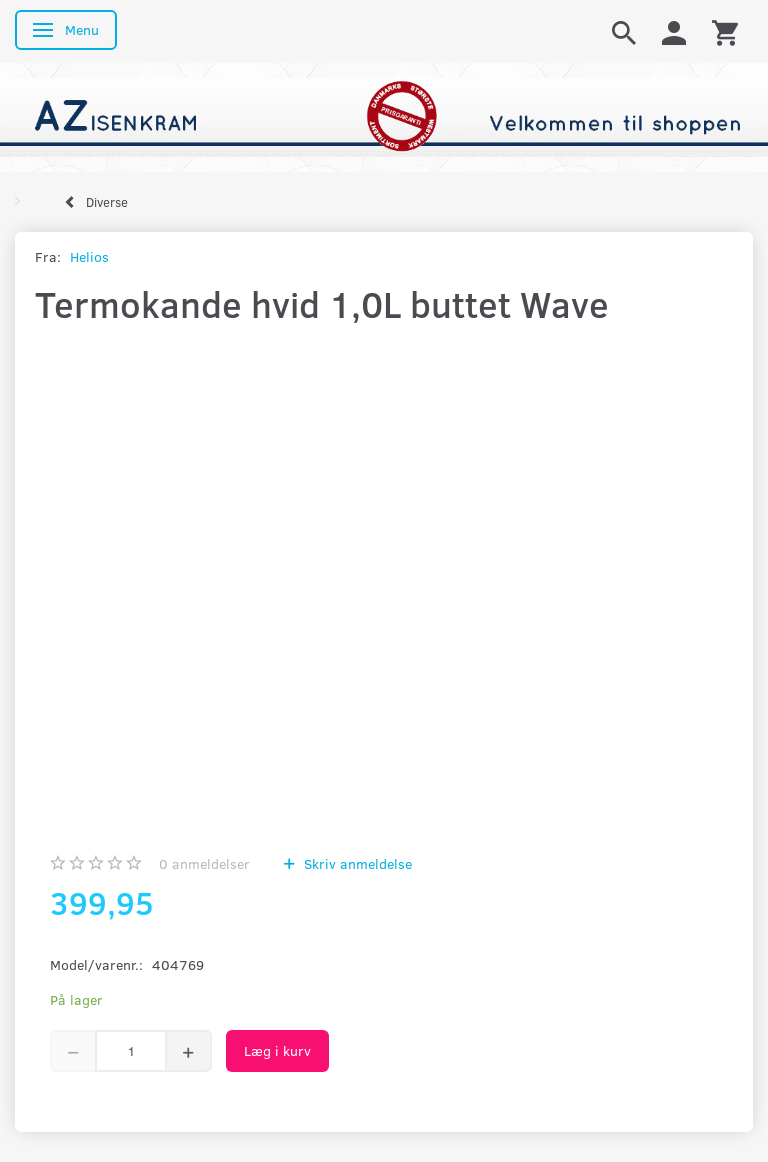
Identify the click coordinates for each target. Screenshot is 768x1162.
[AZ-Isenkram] (384, 115)
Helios (89, 256)
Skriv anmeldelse (356, 863)
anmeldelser (204, 863)
